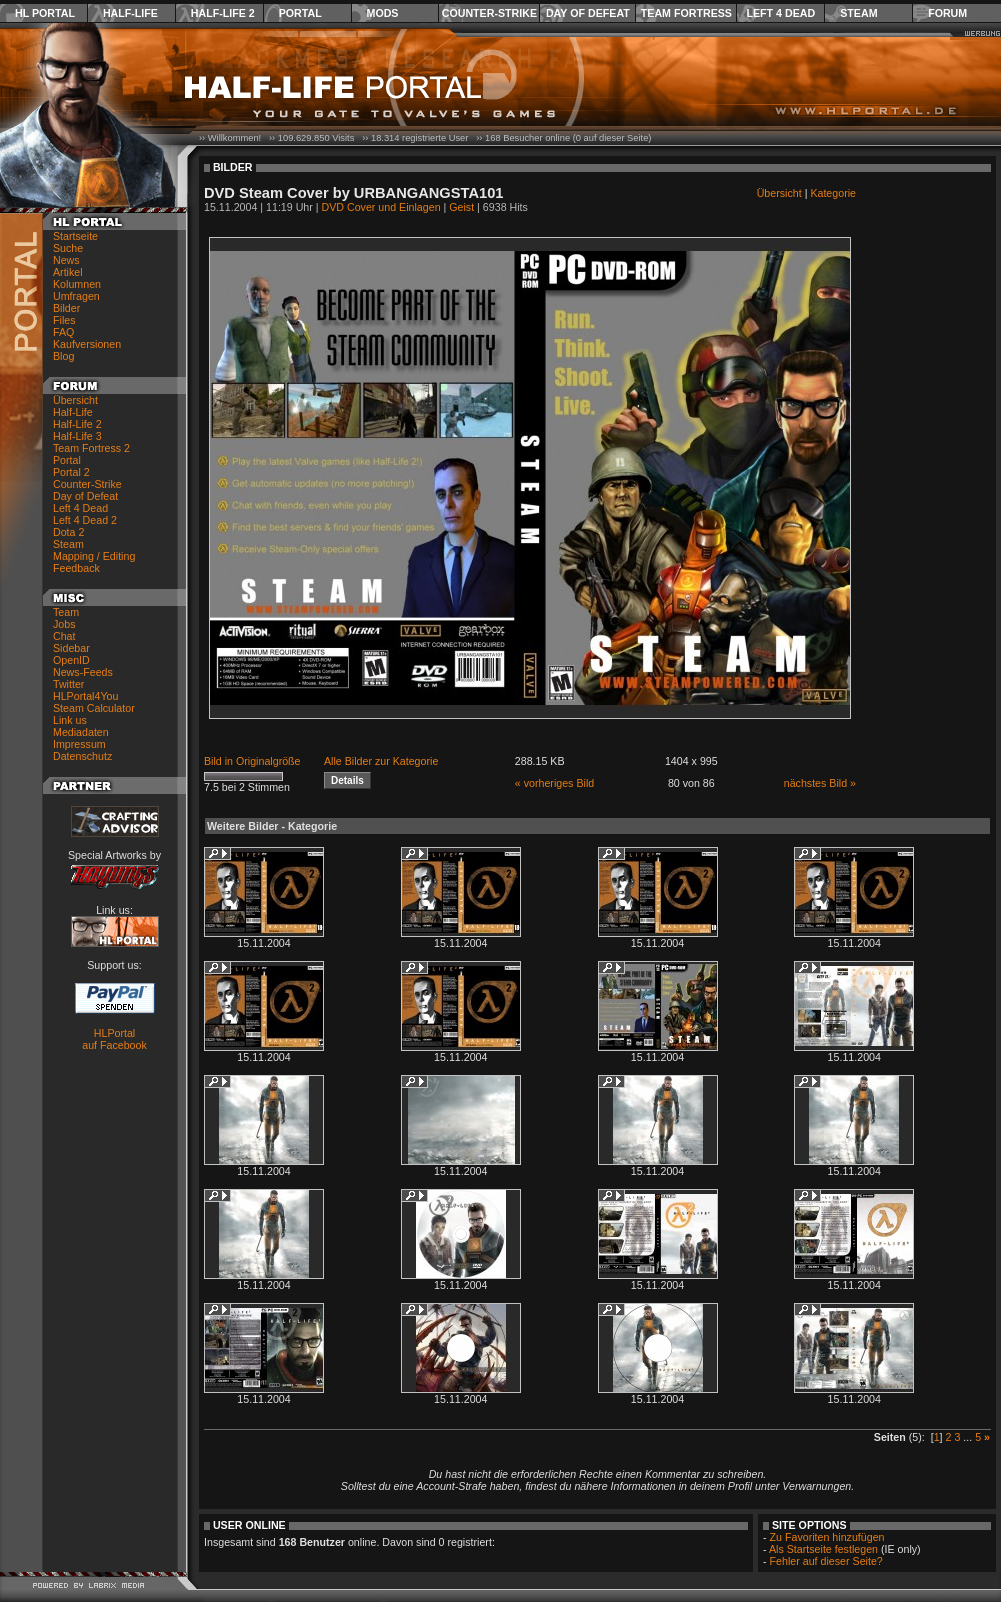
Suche (68, 248)
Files (64, 320)
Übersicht (75, 400)
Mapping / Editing (94, 556)
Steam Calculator (94, 708)
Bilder (66, 308)
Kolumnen (77, 284)
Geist (461, 207)
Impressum (79, 744)
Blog (63, 356)
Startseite (75, 236)
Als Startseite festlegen (823, 1549)
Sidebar (71, 648)
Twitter (68, 684)
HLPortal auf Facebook (114, 1039)
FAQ (63, 332)
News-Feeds (83, 672)
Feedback (76, 568)
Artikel (68, 272)
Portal (300, 13)
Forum (947, 13)
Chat (64, 636)
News (66, 260)
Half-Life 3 (77, 436)
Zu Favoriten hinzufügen (827, 1537)
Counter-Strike (489, 13)
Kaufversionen (87, 344)
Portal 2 (71, 472)
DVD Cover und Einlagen (381, 207)
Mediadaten (81, 732)
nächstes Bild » (820, 783)
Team (66, 612)
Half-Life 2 (223, 13)
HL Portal (45, 13)
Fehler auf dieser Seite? (826, 1561)
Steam (858, 13)
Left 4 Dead (780, 13)
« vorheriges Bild (554, 783)
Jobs (64, 624)
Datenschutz (82, 756)
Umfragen (76, 296)
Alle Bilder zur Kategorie (381, 761)
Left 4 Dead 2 (85, 520)
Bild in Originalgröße (252, 761)
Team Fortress (686, 13)
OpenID (71, 660)
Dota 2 (68, 532)
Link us (70, 720)
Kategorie (833, 193)
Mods (383, 13)
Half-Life (130, 13)
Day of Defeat (588, 13)
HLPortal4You (85, 696)
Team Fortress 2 (91, 448)
